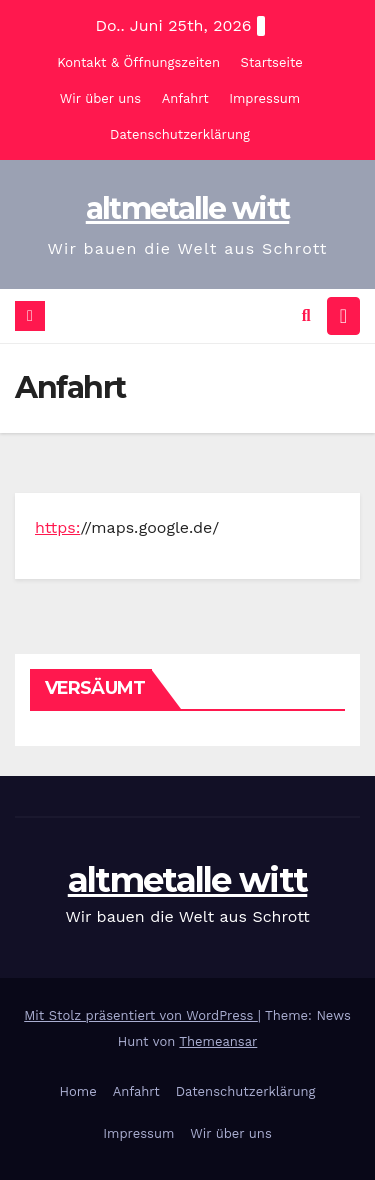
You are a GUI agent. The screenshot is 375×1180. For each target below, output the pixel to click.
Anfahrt (185, 98)
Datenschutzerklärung (180, 134)
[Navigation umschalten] (343, 316)
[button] (306, 315)
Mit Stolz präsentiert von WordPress (141, 1015)
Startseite (272, 62)
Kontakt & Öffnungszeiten (138, 62)
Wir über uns (100, 98)
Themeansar (218, 1041)
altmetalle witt (188, 208)
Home (78, 1091)
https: (57, 527)
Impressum (264, 98)
